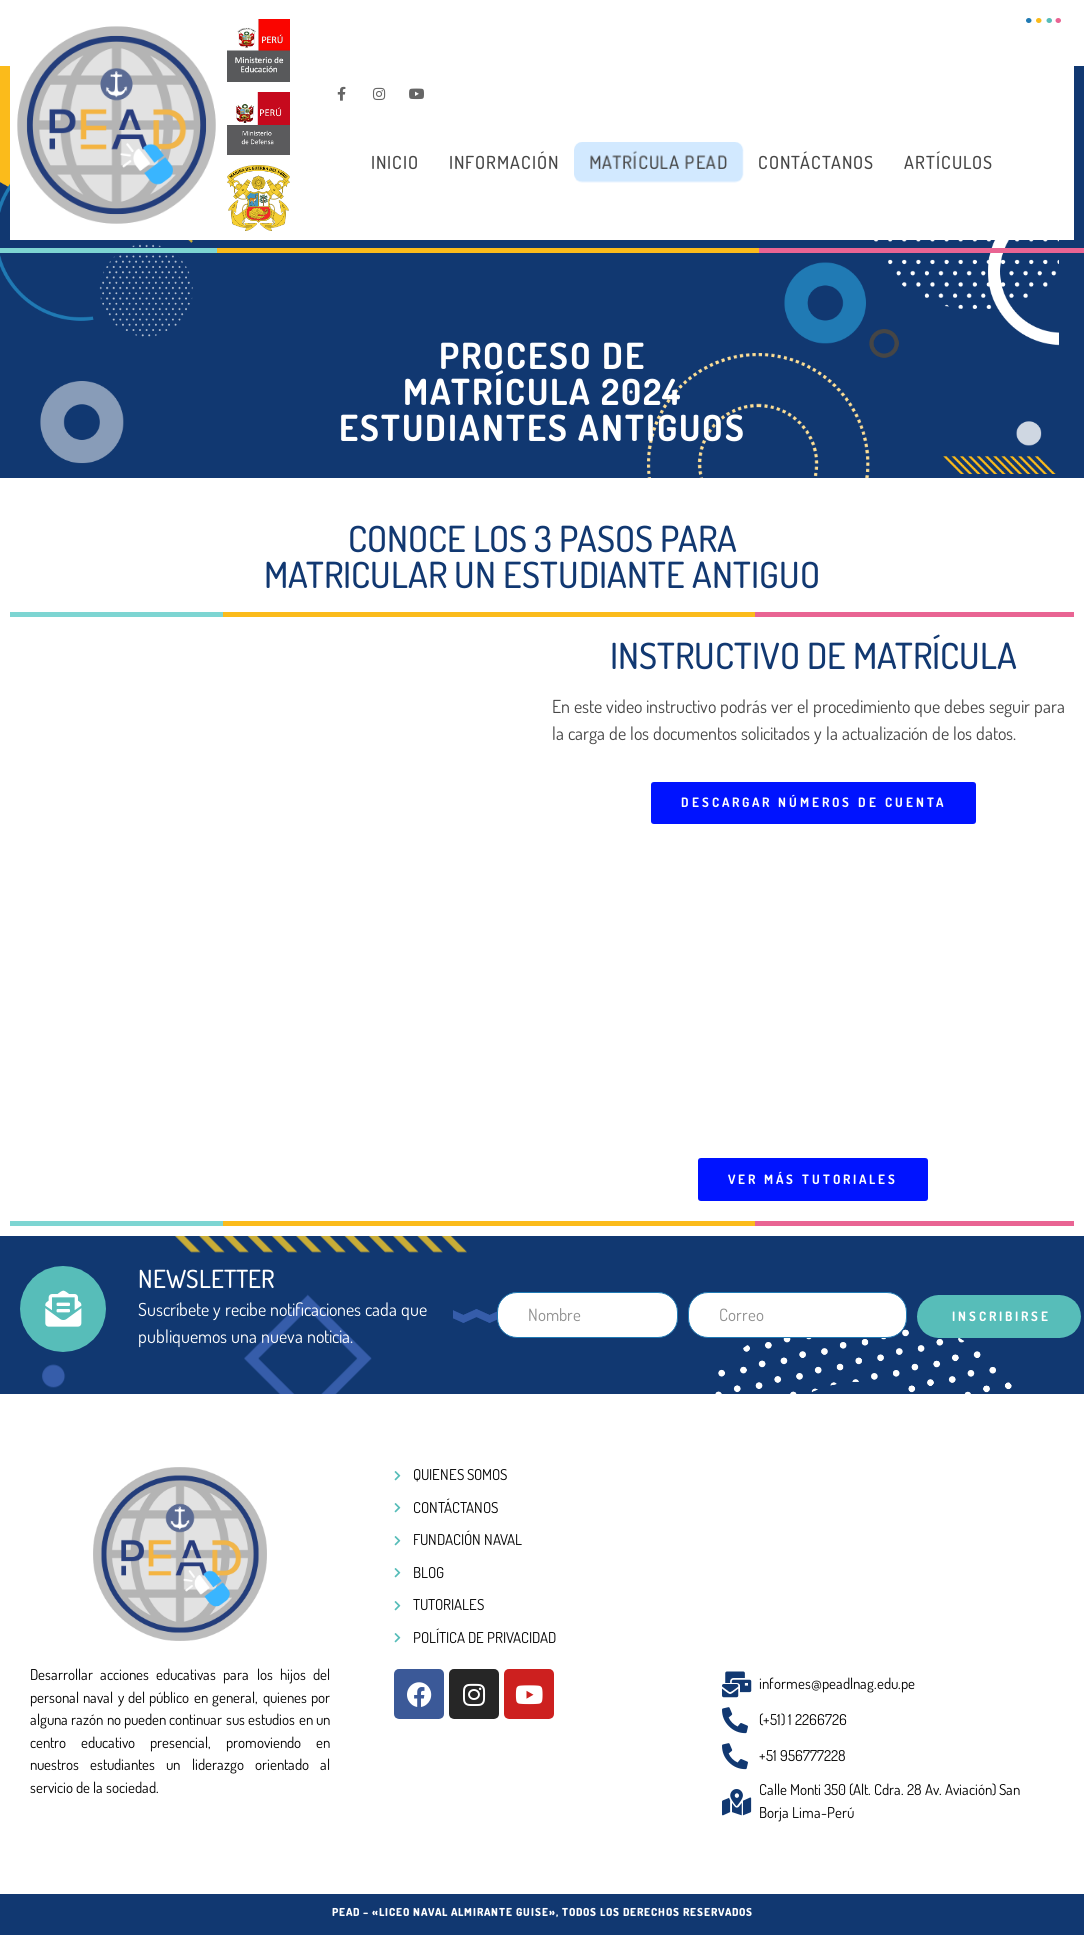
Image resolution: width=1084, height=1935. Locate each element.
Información (504, 162)
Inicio (395, 162)
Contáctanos (816, 162)
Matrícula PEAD (659, 162)
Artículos (948, 162)
